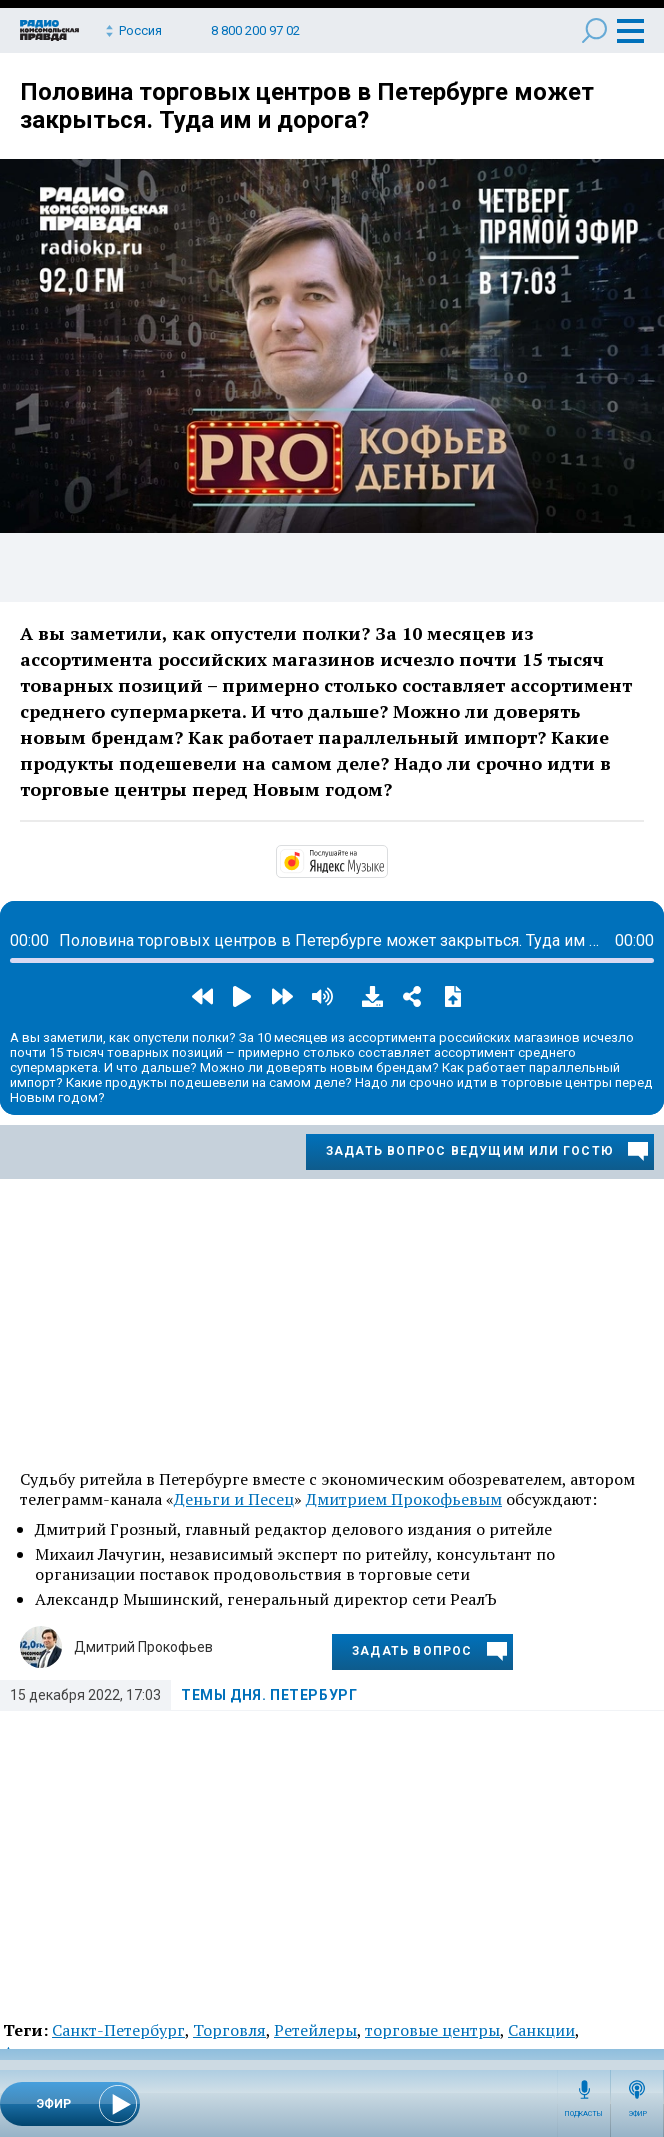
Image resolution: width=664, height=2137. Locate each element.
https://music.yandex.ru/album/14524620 (386, 860)
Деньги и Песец (234, 1499)
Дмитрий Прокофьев (143, 1647)
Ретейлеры (315, 2030)
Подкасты (584, 2114)
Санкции (541, 2030)
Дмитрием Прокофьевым (404, 1499)
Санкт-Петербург (118, 2030)
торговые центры (432, 2030)
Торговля (229, 2030)
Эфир (637, 2114)
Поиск (594, 30)
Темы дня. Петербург (269, 1695)
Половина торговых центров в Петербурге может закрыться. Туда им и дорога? (307, 106)
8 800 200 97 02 (255, 30)
